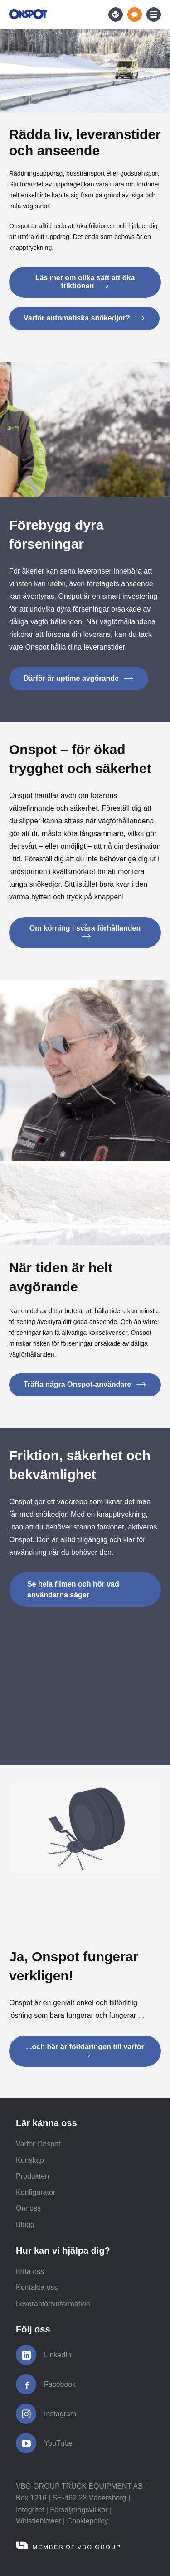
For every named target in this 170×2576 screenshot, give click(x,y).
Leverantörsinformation (53, 2304)
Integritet (30, 2510)
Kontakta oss (37, 2287)
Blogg (25, 2224)
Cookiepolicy (87, 2521)
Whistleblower (38, 2521)
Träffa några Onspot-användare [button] (85, 1384)
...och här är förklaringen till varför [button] (85, 2050)
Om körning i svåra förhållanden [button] (85, 931)
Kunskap (30, 2160)
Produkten (32, 2176)
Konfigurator (35, 2192)
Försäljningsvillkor (78, 2510)
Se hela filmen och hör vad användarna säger (73, 1589)
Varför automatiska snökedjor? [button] (84, 318)
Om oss (28, 2208)
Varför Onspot (38, 2144)
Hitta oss (30, 2271)
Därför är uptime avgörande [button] (79, 678)
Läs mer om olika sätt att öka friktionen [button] (85, 282)
